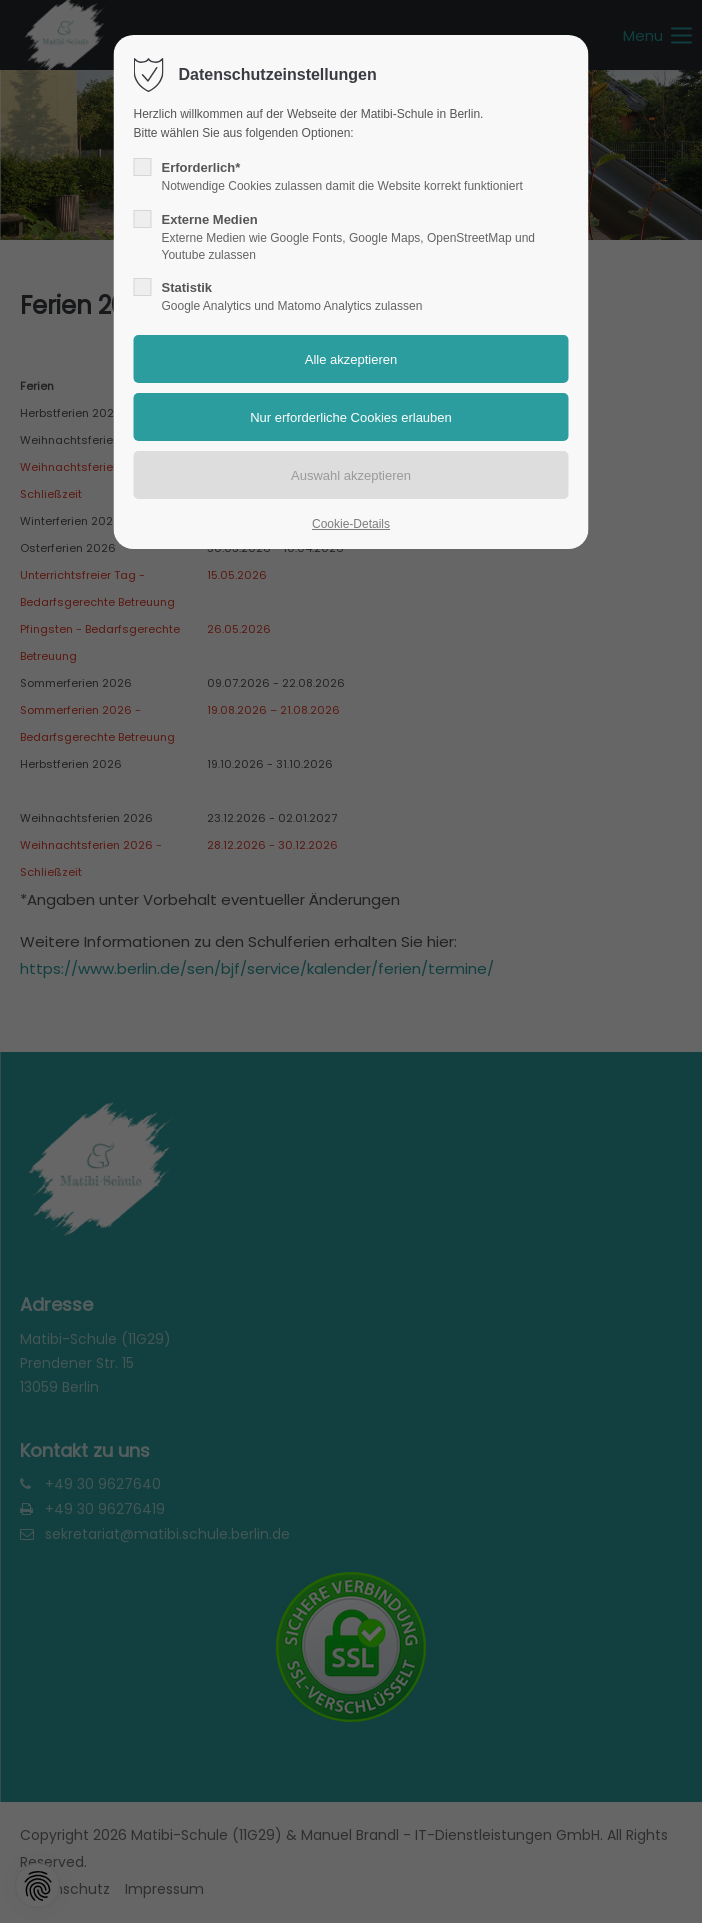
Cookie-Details (351, 524)
